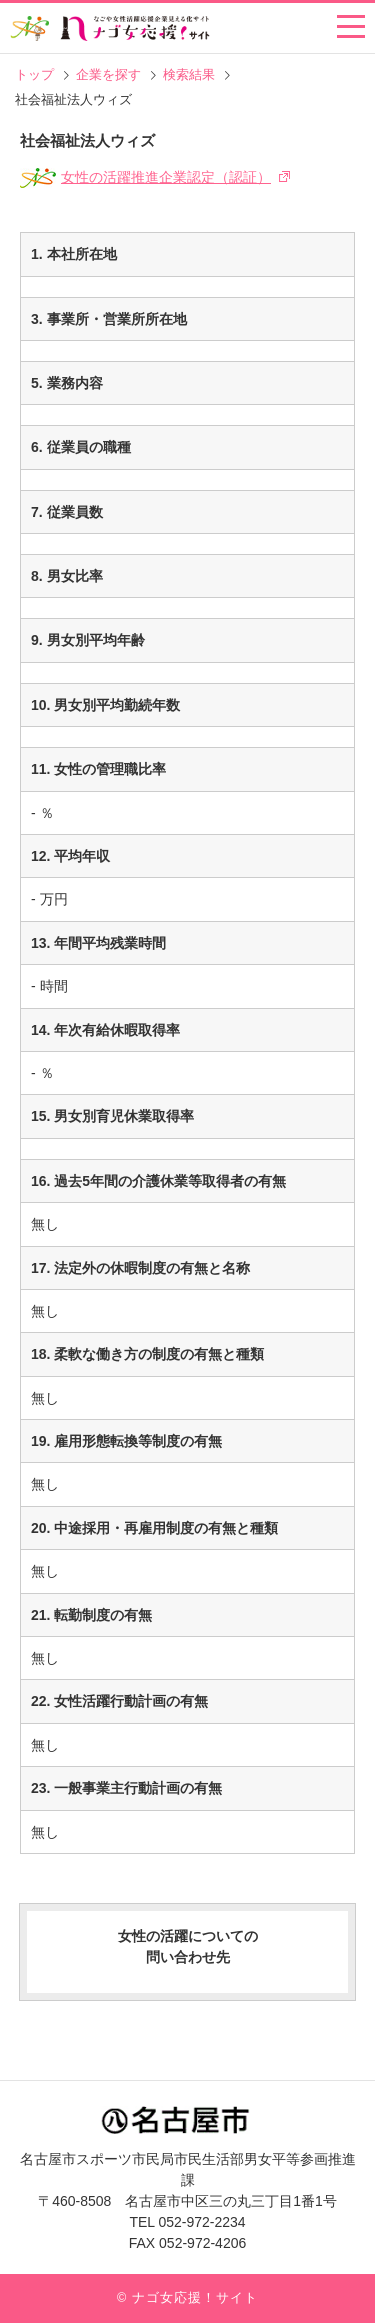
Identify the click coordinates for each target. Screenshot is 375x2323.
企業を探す (108, 74)
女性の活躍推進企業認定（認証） (145, 177)
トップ (34, 74)
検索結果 (189, 74)
